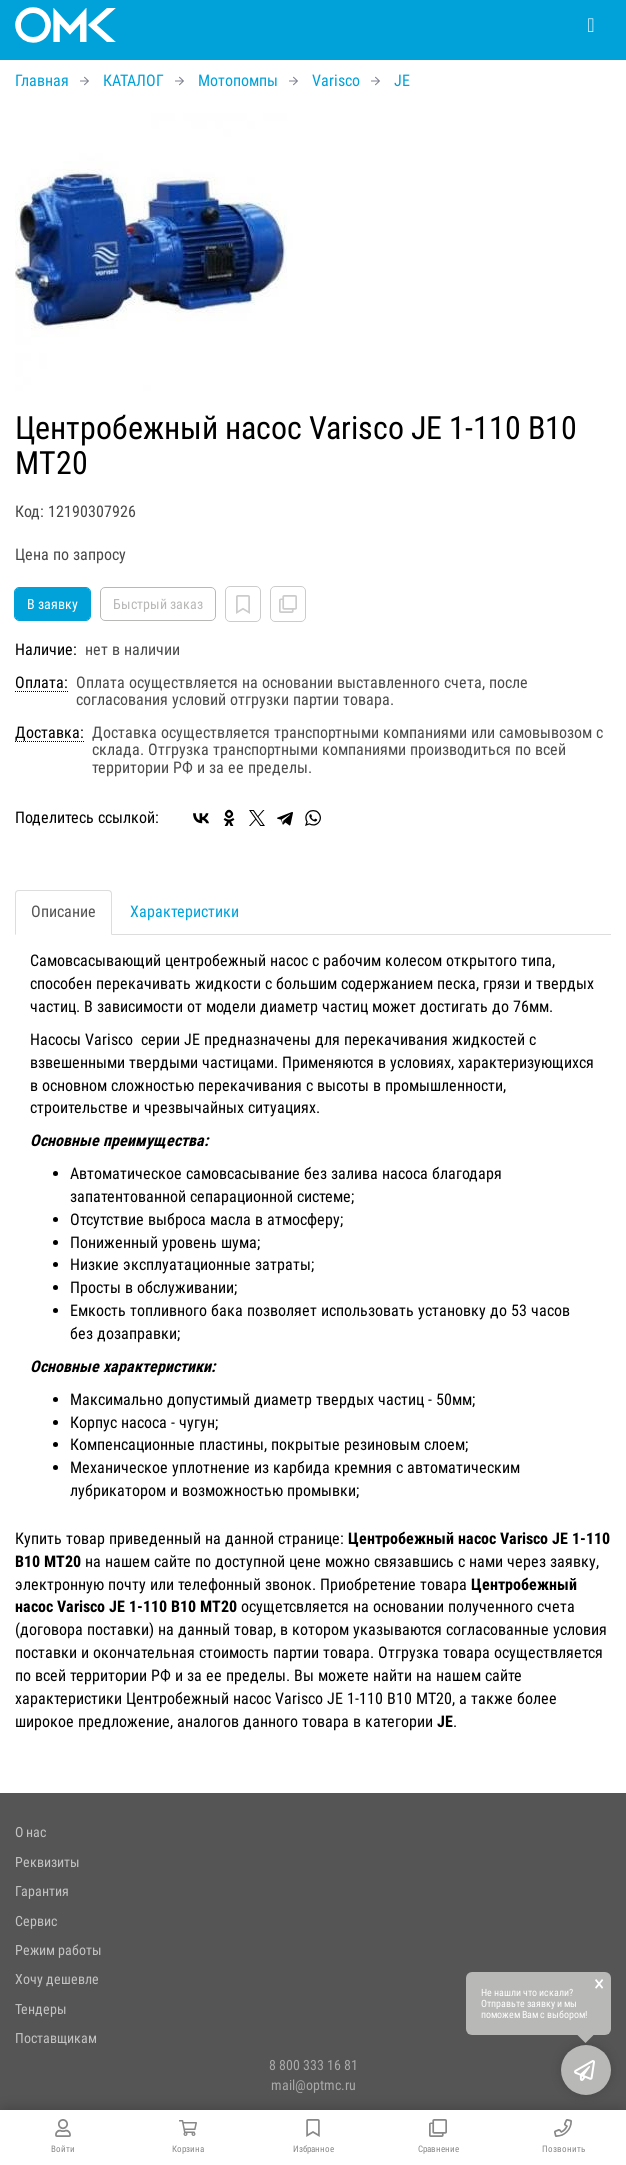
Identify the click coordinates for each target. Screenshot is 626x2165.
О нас (30, 1832)
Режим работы (58, 1950)
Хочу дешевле (57, 1979)
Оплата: (41, 683)
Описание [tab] (63, 911)
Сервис (36, 1921)
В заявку (52, 604)
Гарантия (42, 1891)
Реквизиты (47, 1862)
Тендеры (41, 2009)
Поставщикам (56, 2038)
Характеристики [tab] (184, 911)
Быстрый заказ (158, 604)
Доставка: (49, 733)
